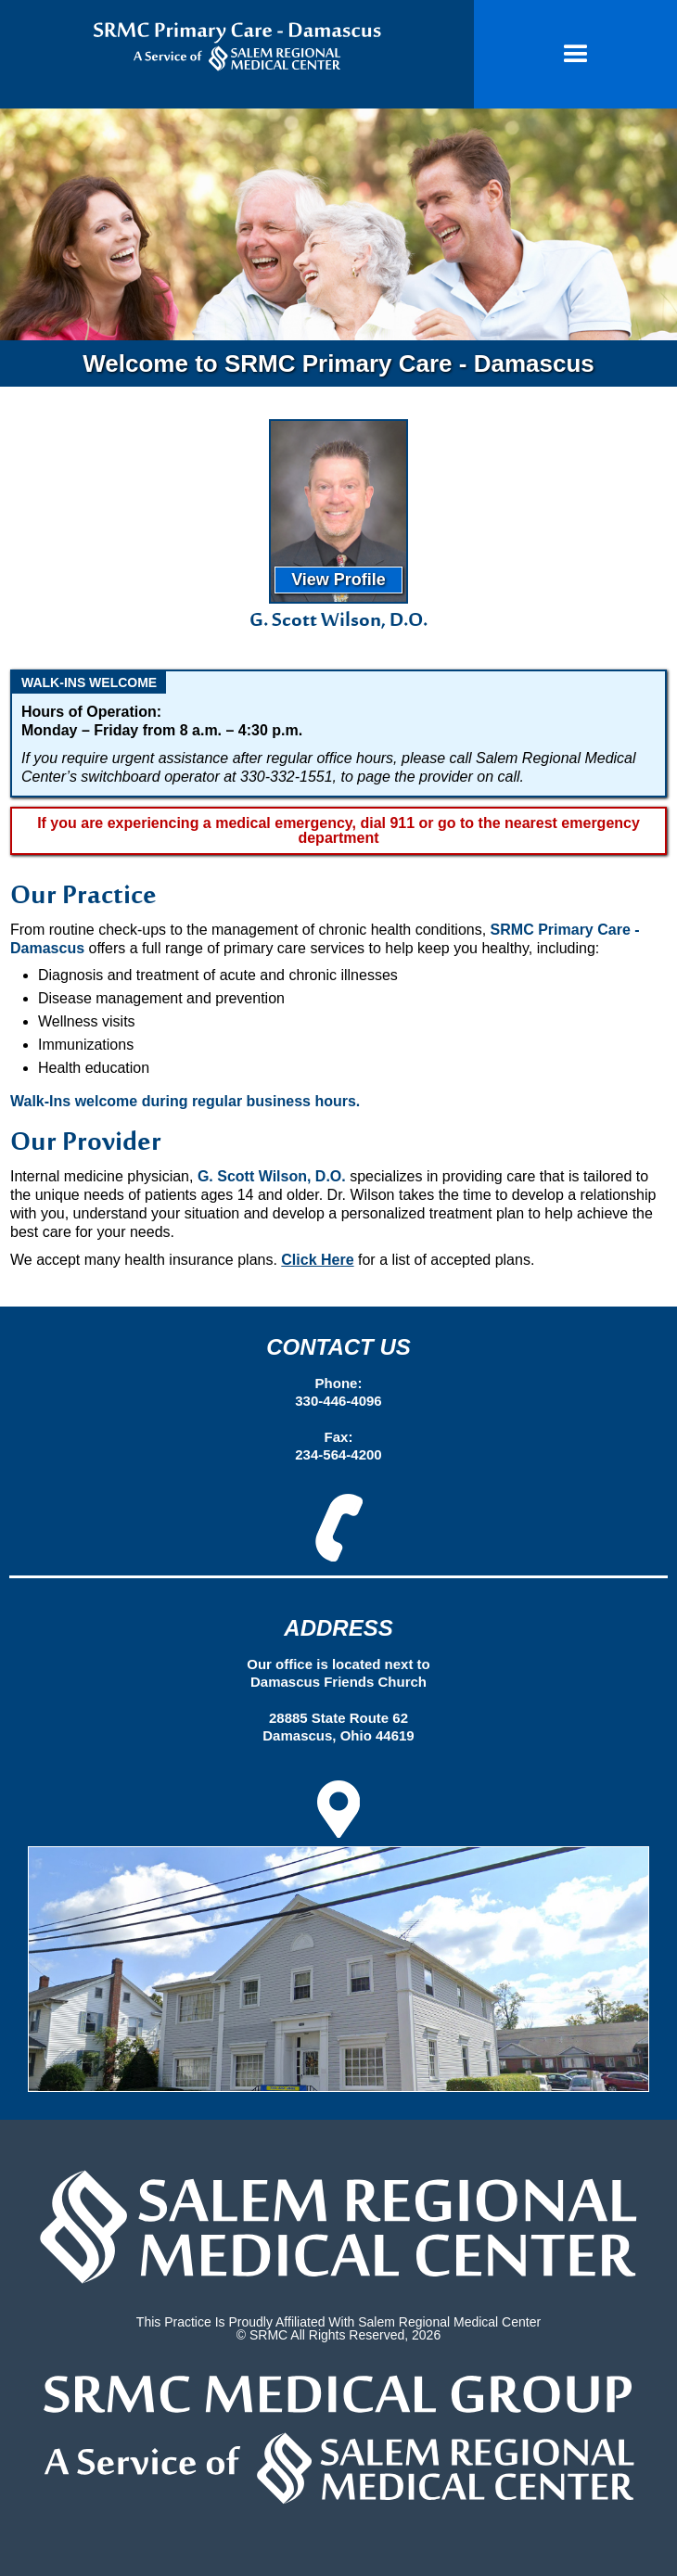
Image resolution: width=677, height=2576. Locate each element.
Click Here (317, 1260)
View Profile (338, 579)
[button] (575, 54)
